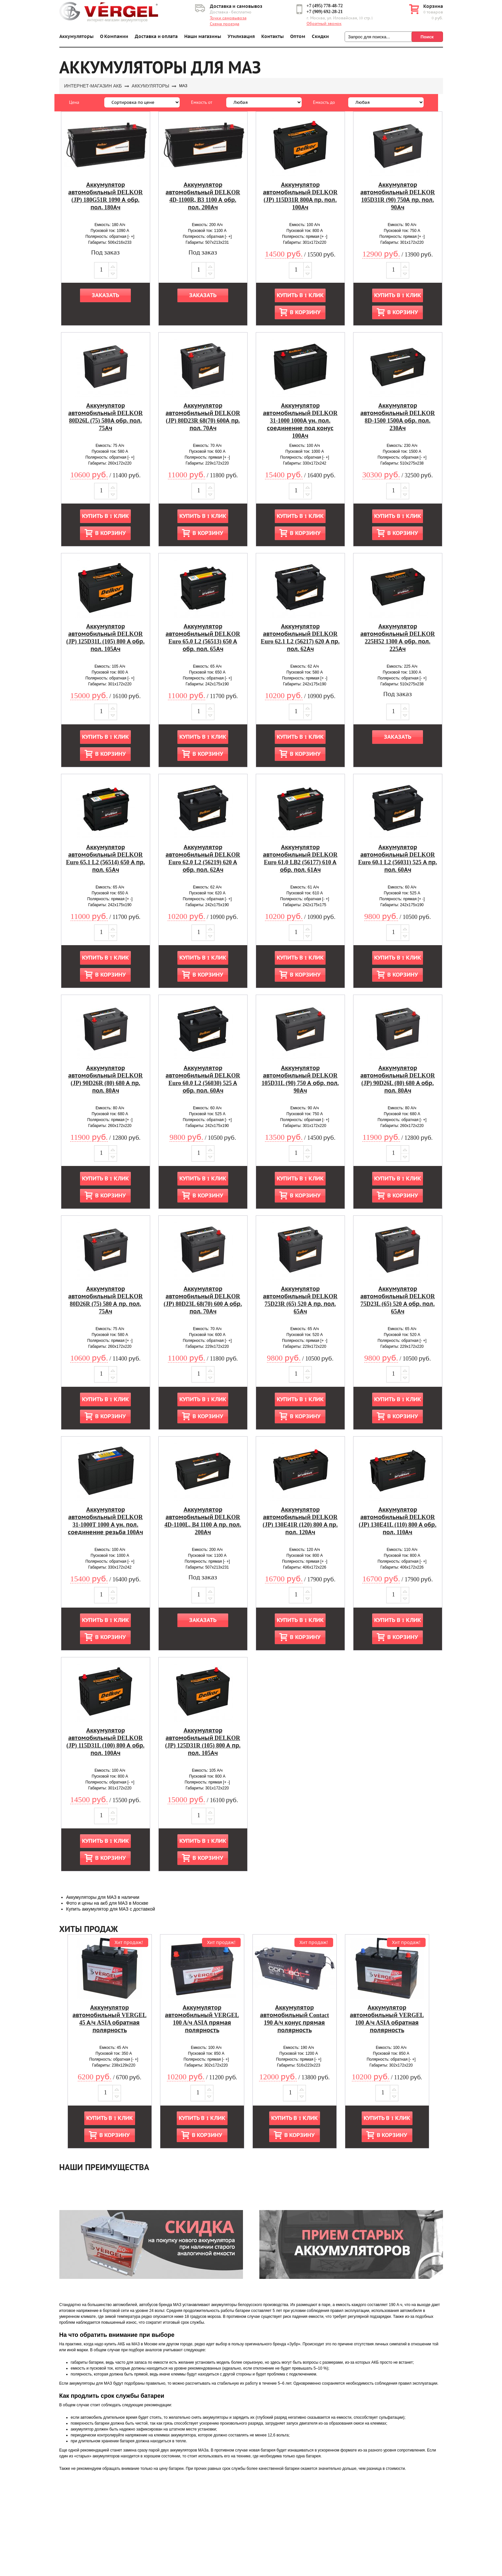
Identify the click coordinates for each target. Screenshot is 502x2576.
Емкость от (201, 102)
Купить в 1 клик (300, 295)
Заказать (105, 295)
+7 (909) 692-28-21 (325, 11)
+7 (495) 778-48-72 (325, 5)
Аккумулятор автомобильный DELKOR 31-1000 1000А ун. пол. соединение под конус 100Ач (300, 420)
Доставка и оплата (156, 36)
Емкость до (324, 102)
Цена (74, 102)
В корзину (305, 312)
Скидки (320, 36)
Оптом (297, 36)
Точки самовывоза (228, 18)
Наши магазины (202, 36)
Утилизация (241, 36)
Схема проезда (224, 24)
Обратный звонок (324, 23)
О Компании (114, 36)
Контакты (272, 36)
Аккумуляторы (76, 36)
